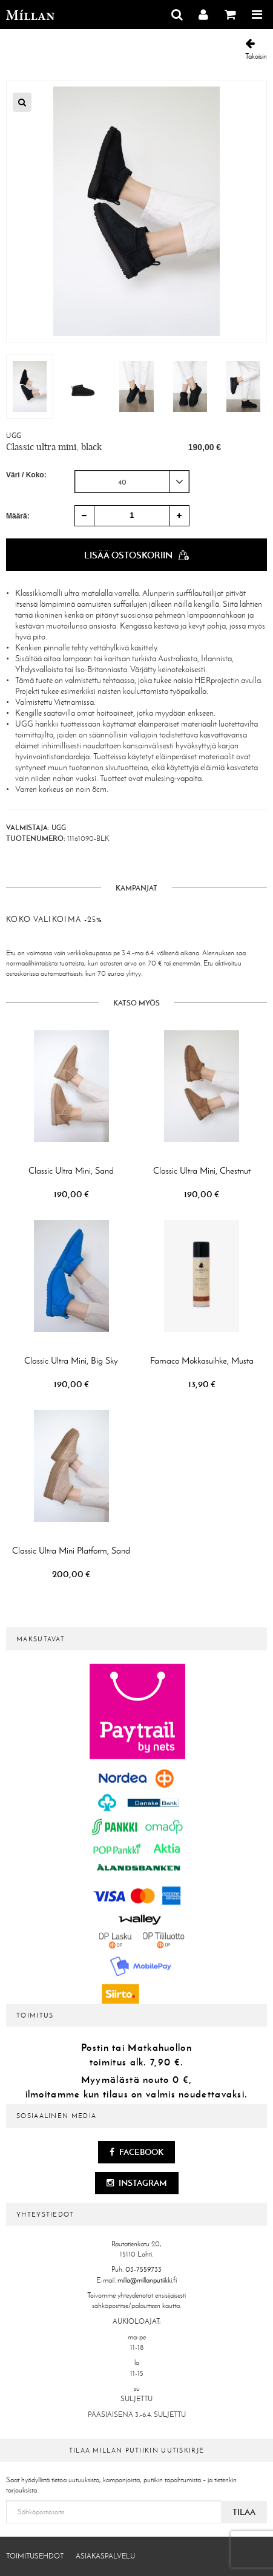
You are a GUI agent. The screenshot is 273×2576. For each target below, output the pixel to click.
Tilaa (243, 2511)
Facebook (136, 2151)
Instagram (137, 2182)
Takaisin (256, 49)
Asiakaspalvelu (105, 2556)
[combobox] (132, 481)
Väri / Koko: (26, 475)
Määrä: (18, 516)
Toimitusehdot (35, 2556)
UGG (14, 435)
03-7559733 (143, 2269)
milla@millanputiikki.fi (147, 2280)
